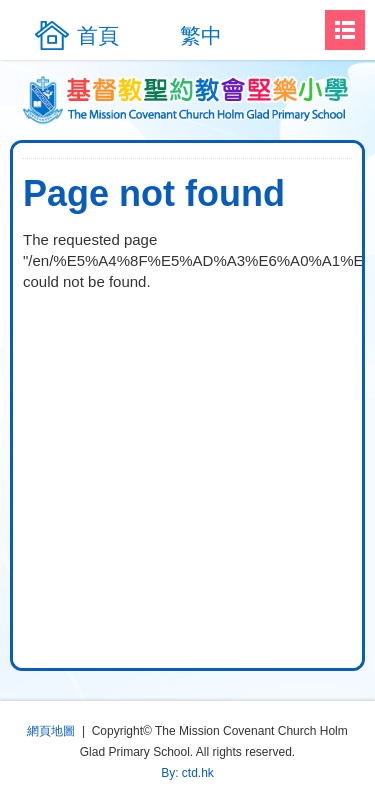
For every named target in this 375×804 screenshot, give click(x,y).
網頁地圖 (51, 731)
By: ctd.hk (187, 773)
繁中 (201, 35)
